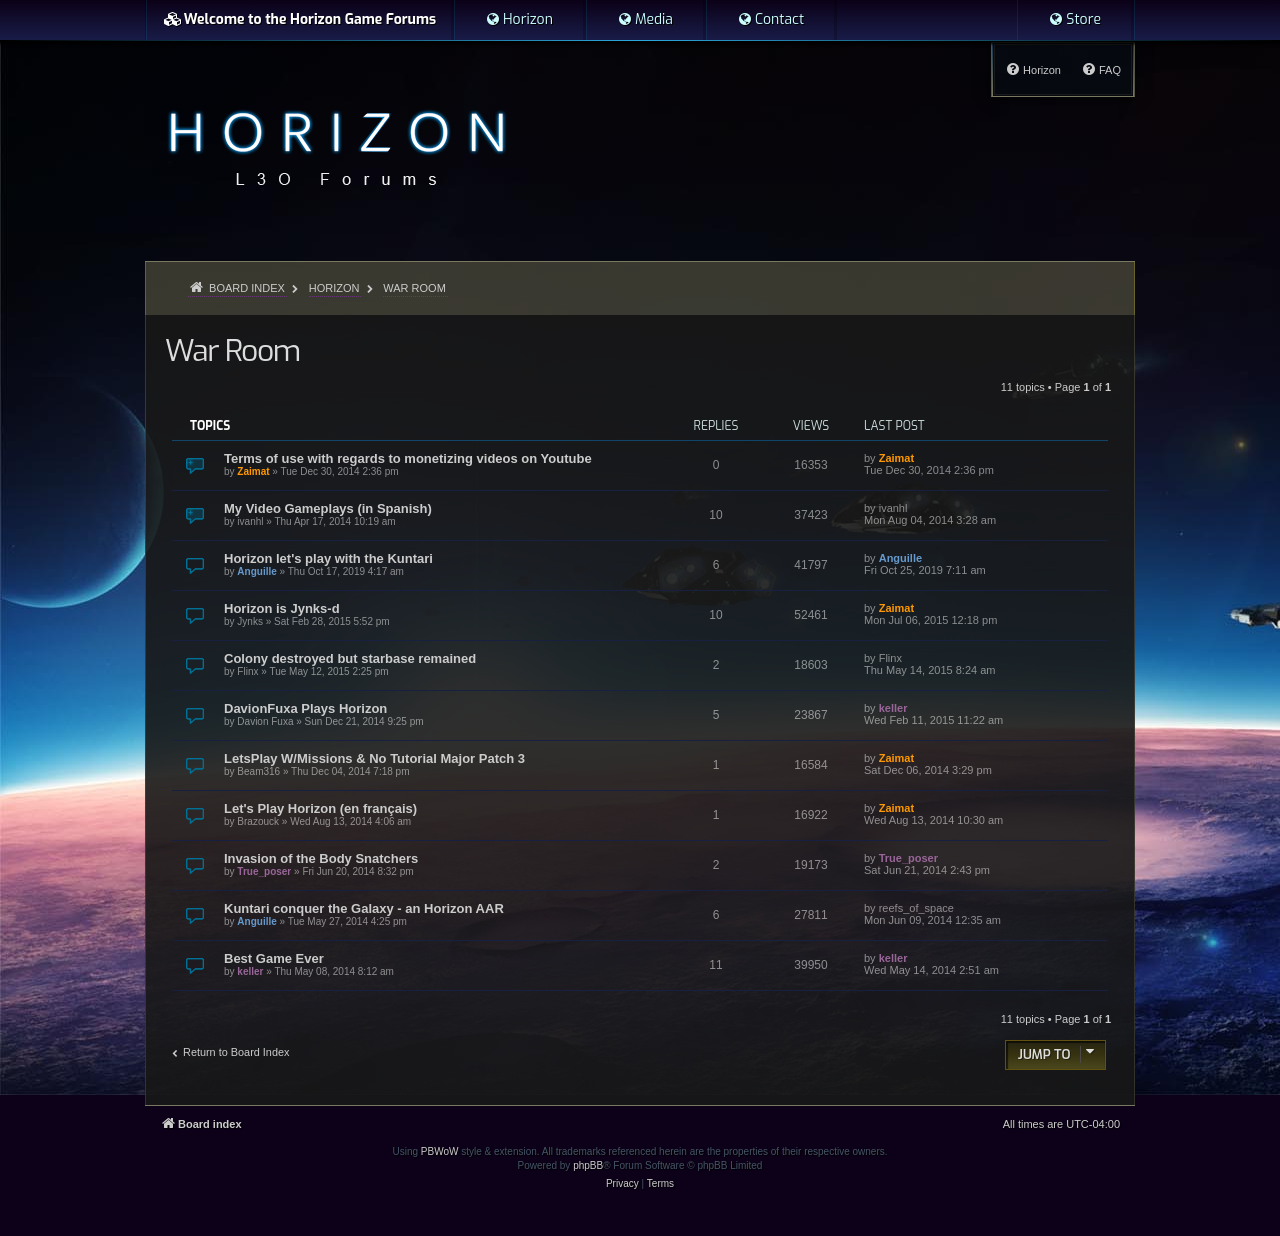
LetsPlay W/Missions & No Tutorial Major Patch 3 (374, 758)
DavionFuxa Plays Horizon (305, 708)
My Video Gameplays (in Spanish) (328, 508)
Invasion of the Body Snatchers (321, 858)
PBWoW (440, 1151)
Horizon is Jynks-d (282, 608)
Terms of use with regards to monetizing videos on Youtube (408, 458)
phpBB (588, 1165)
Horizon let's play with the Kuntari (328, 558)
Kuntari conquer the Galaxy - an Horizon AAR (364, 908)
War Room (232, 351)
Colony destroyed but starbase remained (350, 658)
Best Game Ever (274, 958)
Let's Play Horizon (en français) (320, 808)
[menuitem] (519, 20)
